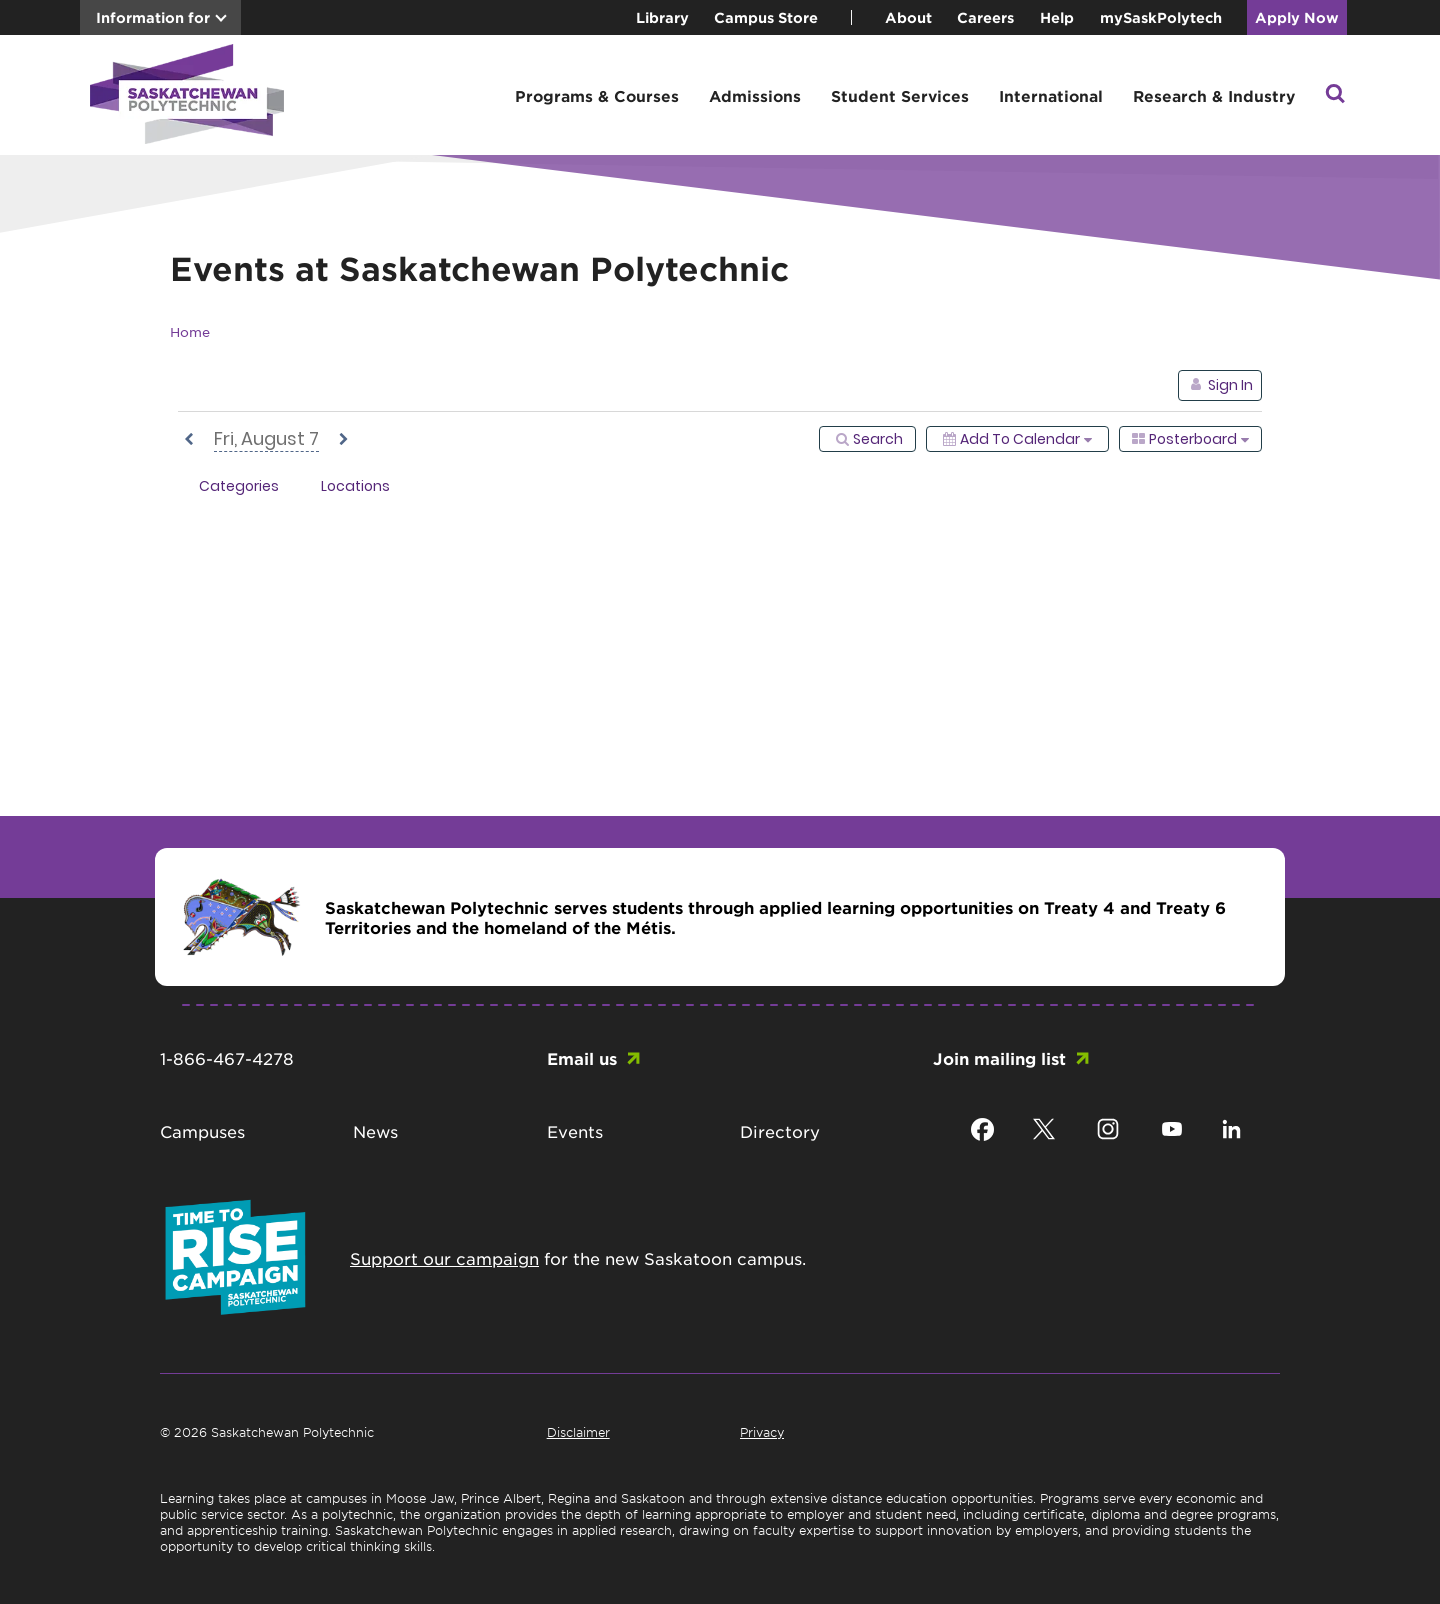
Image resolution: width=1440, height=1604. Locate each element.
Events (575, 1131)
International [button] (1051, 95)
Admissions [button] (755, 95)
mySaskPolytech (1161, 17)
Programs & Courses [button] (597, 95)
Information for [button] (153, 17)
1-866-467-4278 (227, 1058)
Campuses (202, 1131)
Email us (582, 1058)
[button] (1335, 95)
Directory (780, 1131)
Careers (985, 17)
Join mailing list (999, 1058)
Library (662, 17)
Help (1057, 17)
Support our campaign (444, 1258)
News (375, 1131)
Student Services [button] (900, 95)
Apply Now (1297, 17)
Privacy (762, 1432)
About (908, 17)
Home (190, 331)
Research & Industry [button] (1214, 95)
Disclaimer (578, 1432)
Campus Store (766, 17)
